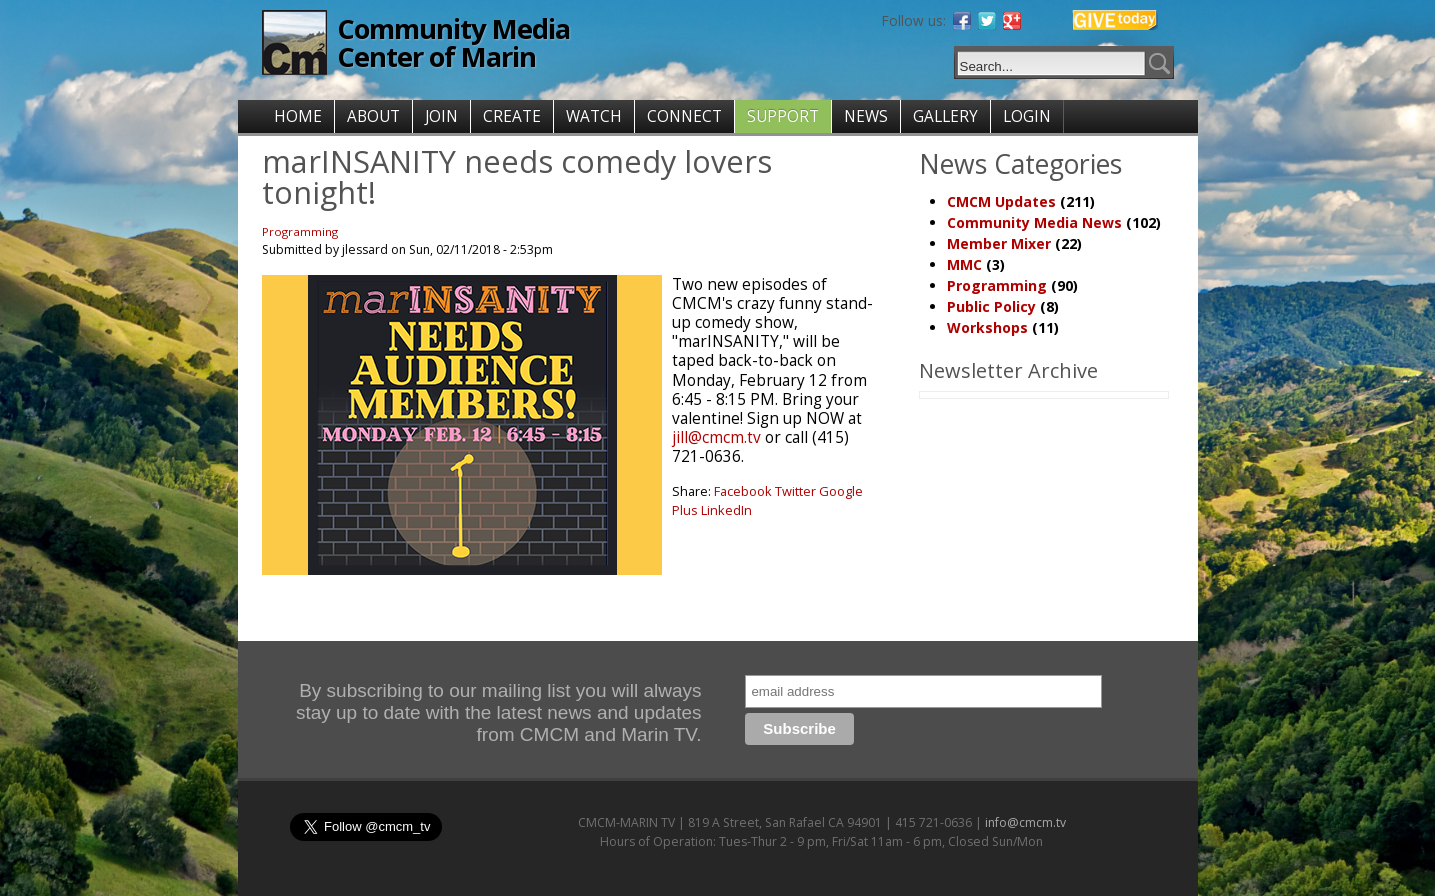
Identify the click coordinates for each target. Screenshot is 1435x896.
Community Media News (1034, 222)
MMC (964, 264)
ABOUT (373, 116)
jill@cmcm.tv (716, 437)
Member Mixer (999, 243)
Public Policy (991, 306)
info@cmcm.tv (1025, 822)
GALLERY (945, 116)
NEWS (866, 116)
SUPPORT (783, 116)
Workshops (987, 327)
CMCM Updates (1001, 201)
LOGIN (1027, 116)
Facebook (743, 491)
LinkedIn (726, 510)
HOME (298, 116)
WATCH (594, 116)
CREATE (512, 116)
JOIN (441, 116)
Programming (300, 231)
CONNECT (684, 116)
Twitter (795, 491)
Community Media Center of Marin (453, 42)
